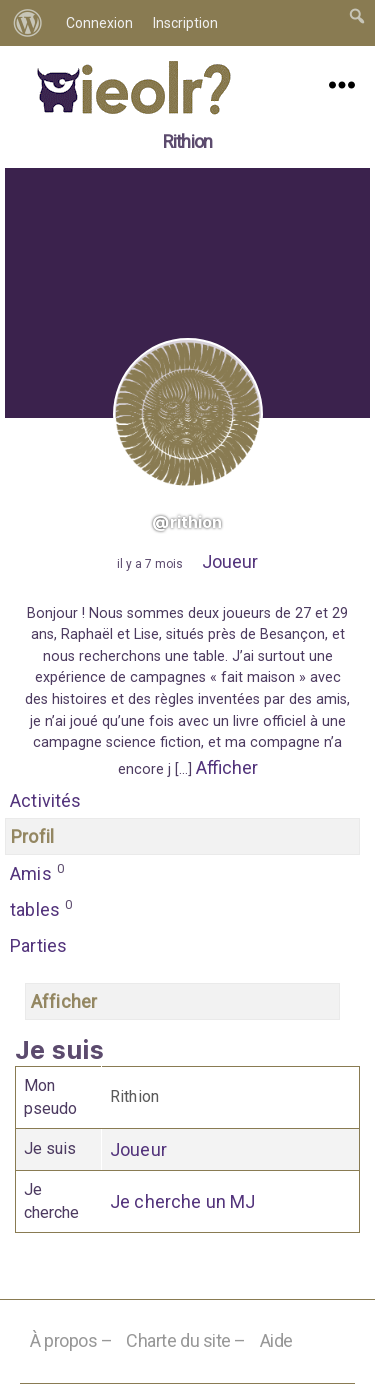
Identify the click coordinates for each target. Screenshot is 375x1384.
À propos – (71, 1340)
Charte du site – (186, 1340)
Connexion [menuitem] (99, 23)
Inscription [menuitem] (185, 23)
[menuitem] (28, 23)
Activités (46, 800)
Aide (276, 1340)
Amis (37, 872)
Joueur (230, 561)
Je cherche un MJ (183, 1201)
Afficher (227, 767)
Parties (38, 945)
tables (41, 908)
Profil (32, 836)
